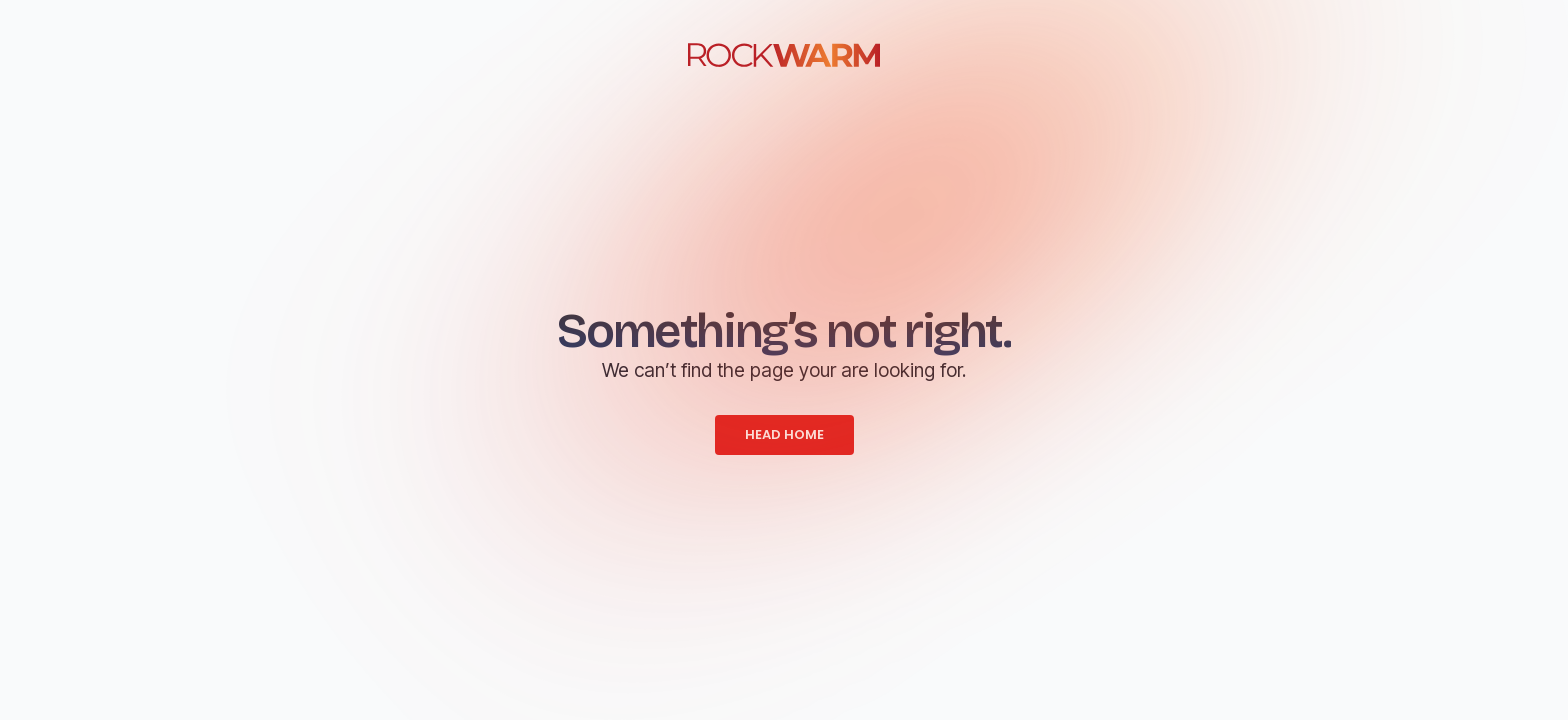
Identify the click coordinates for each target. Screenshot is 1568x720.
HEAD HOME (784, 434)
